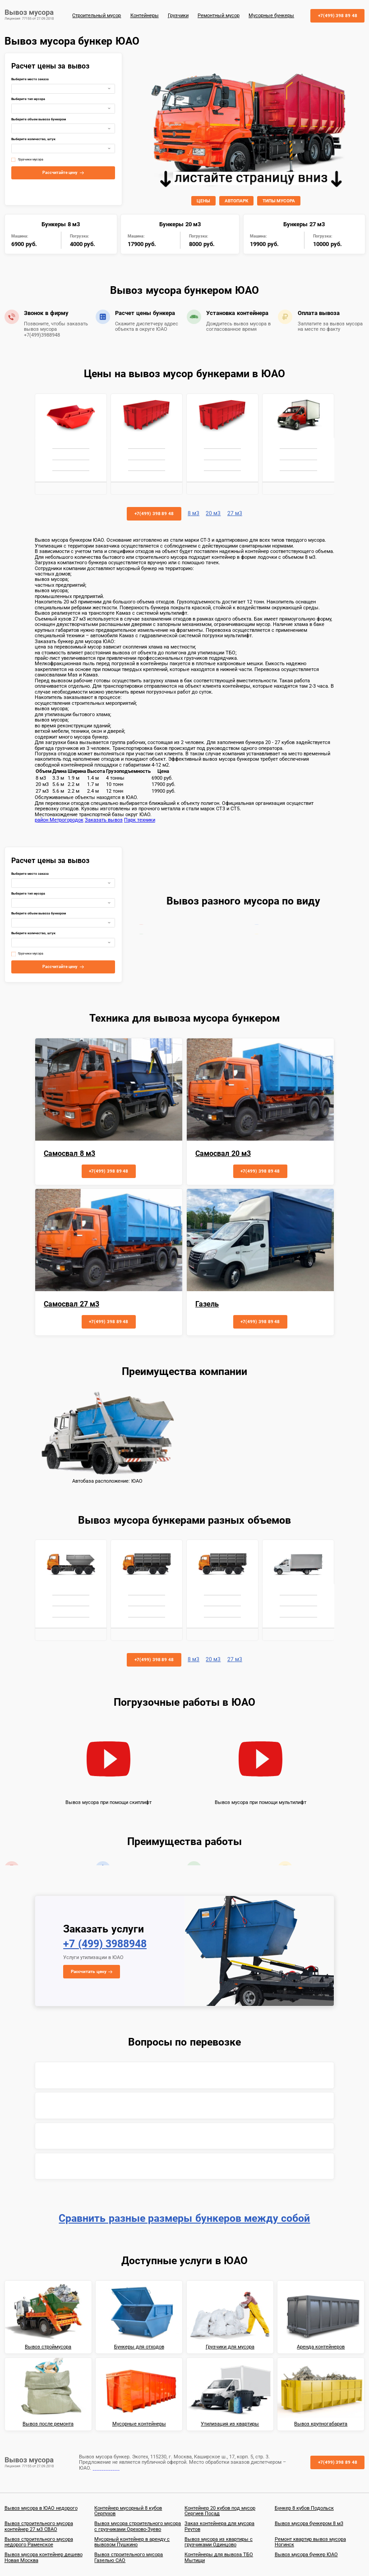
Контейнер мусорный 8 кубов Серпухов (128, 2511)
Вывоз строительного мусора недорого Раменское (39, 2542)
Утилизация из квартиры (230, 2424)
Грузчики (178, 15)
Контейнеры (144, 15)
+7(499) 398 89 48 (337, 15)
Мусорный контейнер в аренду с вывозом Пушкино (132, 2542)
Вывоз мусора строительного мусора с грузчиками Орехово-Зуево (137, 2526)
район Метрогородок (59, 820)
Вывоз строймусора (48, 2347)
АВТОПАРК (236, 200)
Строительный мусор (96, 15)
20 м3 (213, 513)
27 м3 (234, 513)
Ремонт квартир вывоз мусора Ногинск (310, 2542)
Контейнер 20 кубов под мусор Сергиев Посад (219, 2511)
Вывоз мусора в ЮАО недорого (41, 2508)
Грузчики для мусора (230, 2347)
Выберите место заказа (30, 79)
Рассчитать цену (88, 1971)
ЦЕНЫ (203, 200)
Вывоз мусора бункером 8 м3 (309, 2523)
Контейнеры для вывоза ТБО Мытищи (218, 2557)
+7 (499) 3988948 (105, 1944)
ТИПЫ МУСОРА (279, 200)
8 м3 (193, 513)
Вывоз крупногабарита (320, 2424)
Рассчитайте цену (60, 172)
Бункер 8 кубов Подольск (304, 2508)
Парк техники (139, 820)
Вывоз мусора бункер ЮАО (306, 2555)
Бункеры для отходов (139, 2347)
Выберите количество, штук (33, 139)
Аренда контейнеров (321, 2347)
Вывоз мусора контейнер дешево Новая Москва (44, 2557)
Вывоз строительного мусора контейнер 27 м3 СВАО (39, 2526)
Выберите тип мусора (28, 99)
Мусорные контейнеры (139, 2424)
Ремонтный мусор (219, 15)
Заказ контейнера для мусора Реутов (219, 2526)
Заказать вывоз (104, 820)
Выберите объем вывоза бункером (38, 119)
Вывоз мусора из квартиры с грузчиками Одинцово (218, 2542)
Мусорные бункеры (271, 15)
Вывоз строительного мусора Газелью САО (128, 2557)
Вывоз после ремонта (48, 2424)
